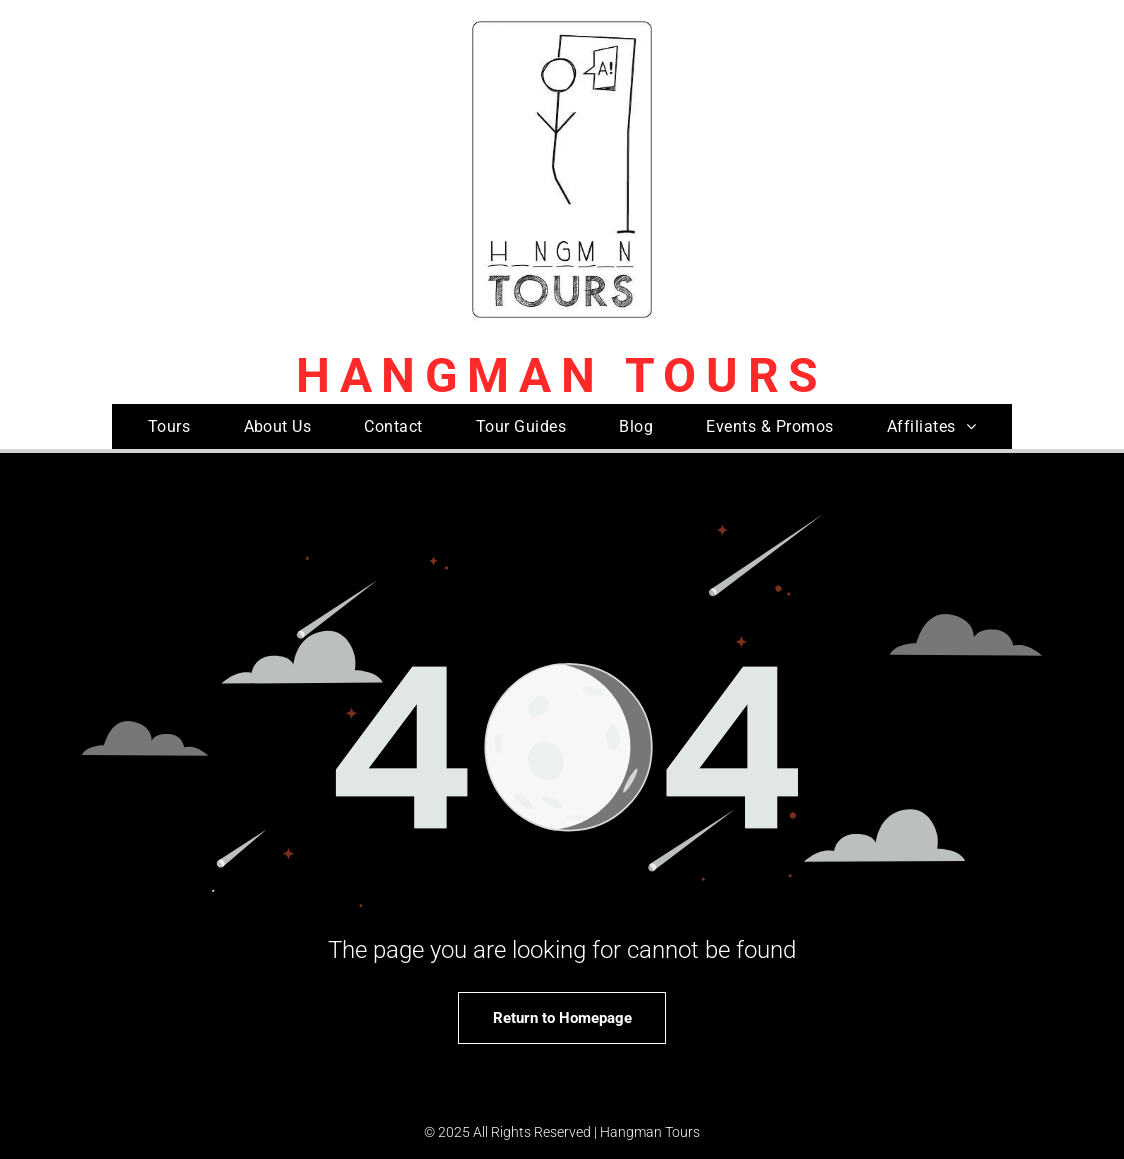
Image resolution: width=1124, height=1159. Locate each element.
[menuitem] (169, 426)
